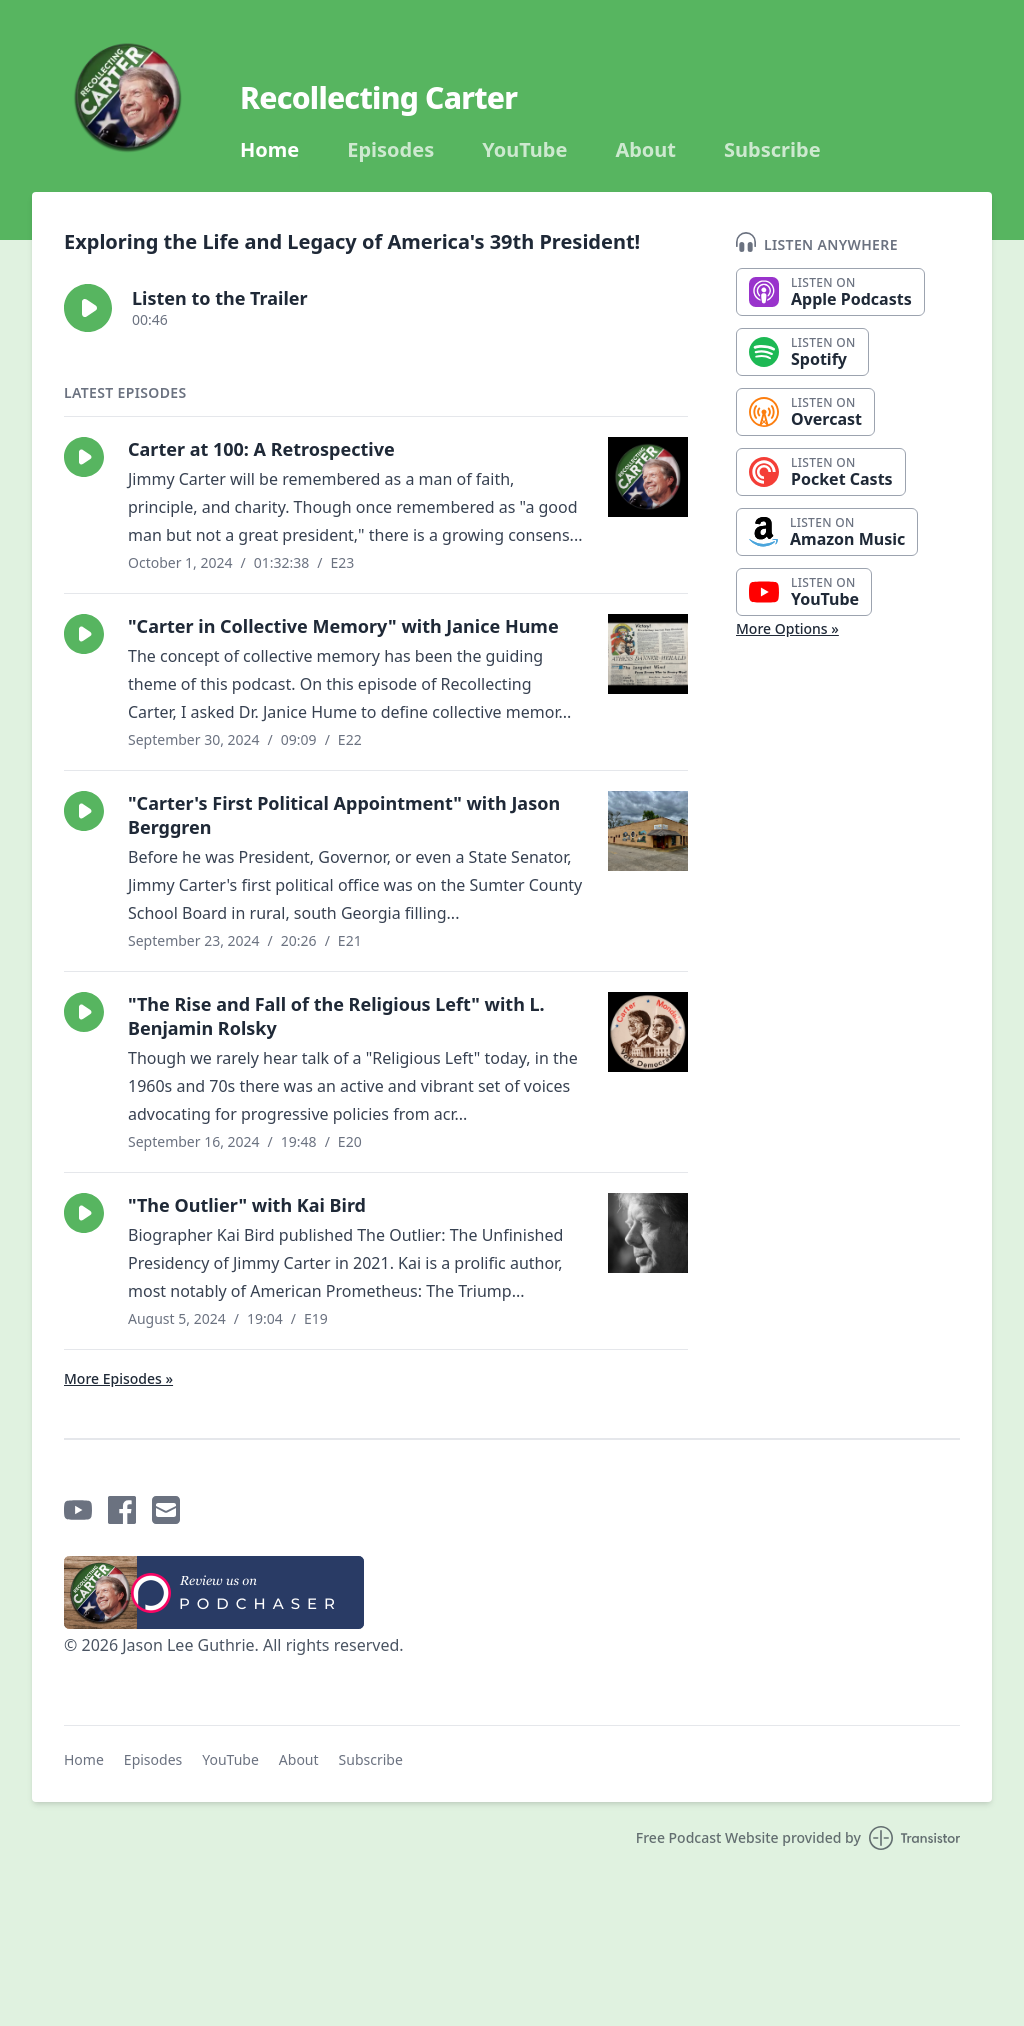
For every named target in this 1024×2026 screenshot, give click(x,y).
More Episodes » (118, 1378)
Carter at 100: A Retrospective (261, 449)
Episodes (390, 150)
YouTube (524, 150)
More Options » (787, 628)
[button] (88, 308)
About (645, 150)
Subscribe (772, 150)
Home (269, 150)
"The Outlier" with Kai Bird (247, 1205)
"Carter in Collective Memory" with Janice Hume (343, 626)
